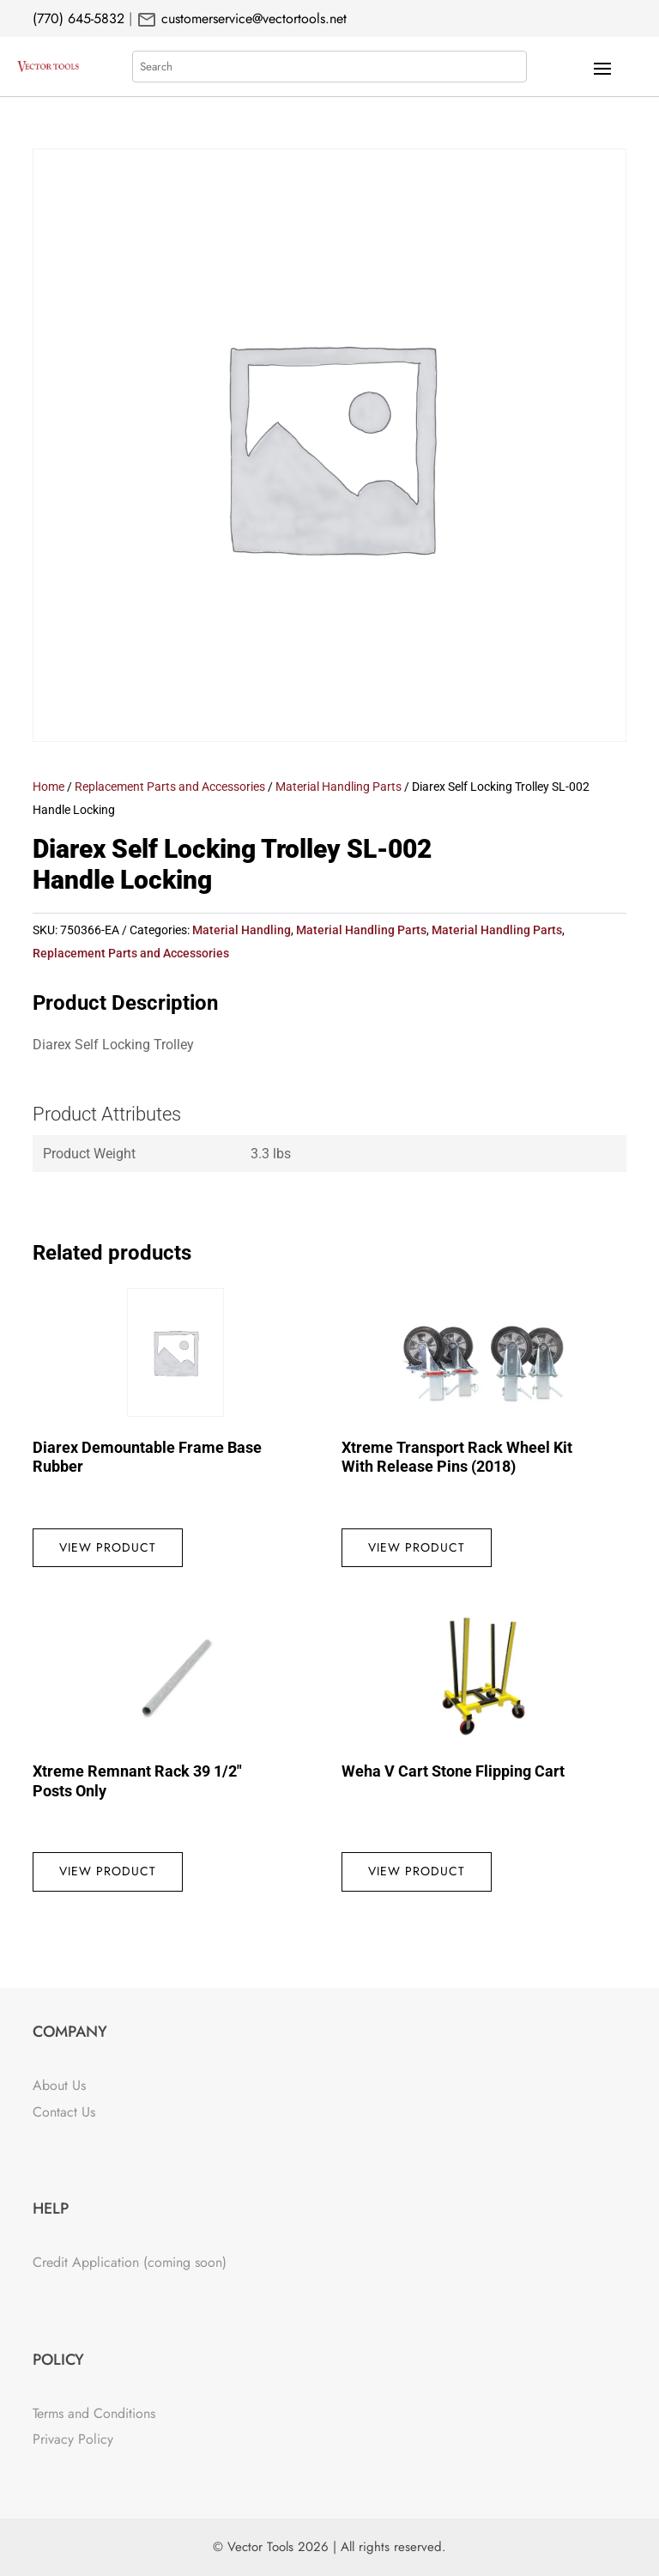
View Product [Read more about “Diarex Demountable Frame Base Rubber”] (107, 1547)
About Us (59, 2085)
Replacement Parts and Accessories (170, 786)
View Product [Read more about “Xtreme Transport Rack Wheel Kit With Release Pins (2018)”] (416, 1547)
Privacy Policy (73, 2439)
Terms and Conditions (94, 2413)
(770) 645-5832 (78, 18)
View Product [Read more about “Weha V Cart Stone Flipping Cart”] (416, 1871)
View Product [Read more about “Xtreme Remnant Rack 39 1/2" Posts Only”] (107, 1871)
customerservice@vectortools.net (252, 18)
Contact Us (64, 2112)
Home (48, 786)
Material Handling (241, 930)
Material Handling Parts (338, 786)
